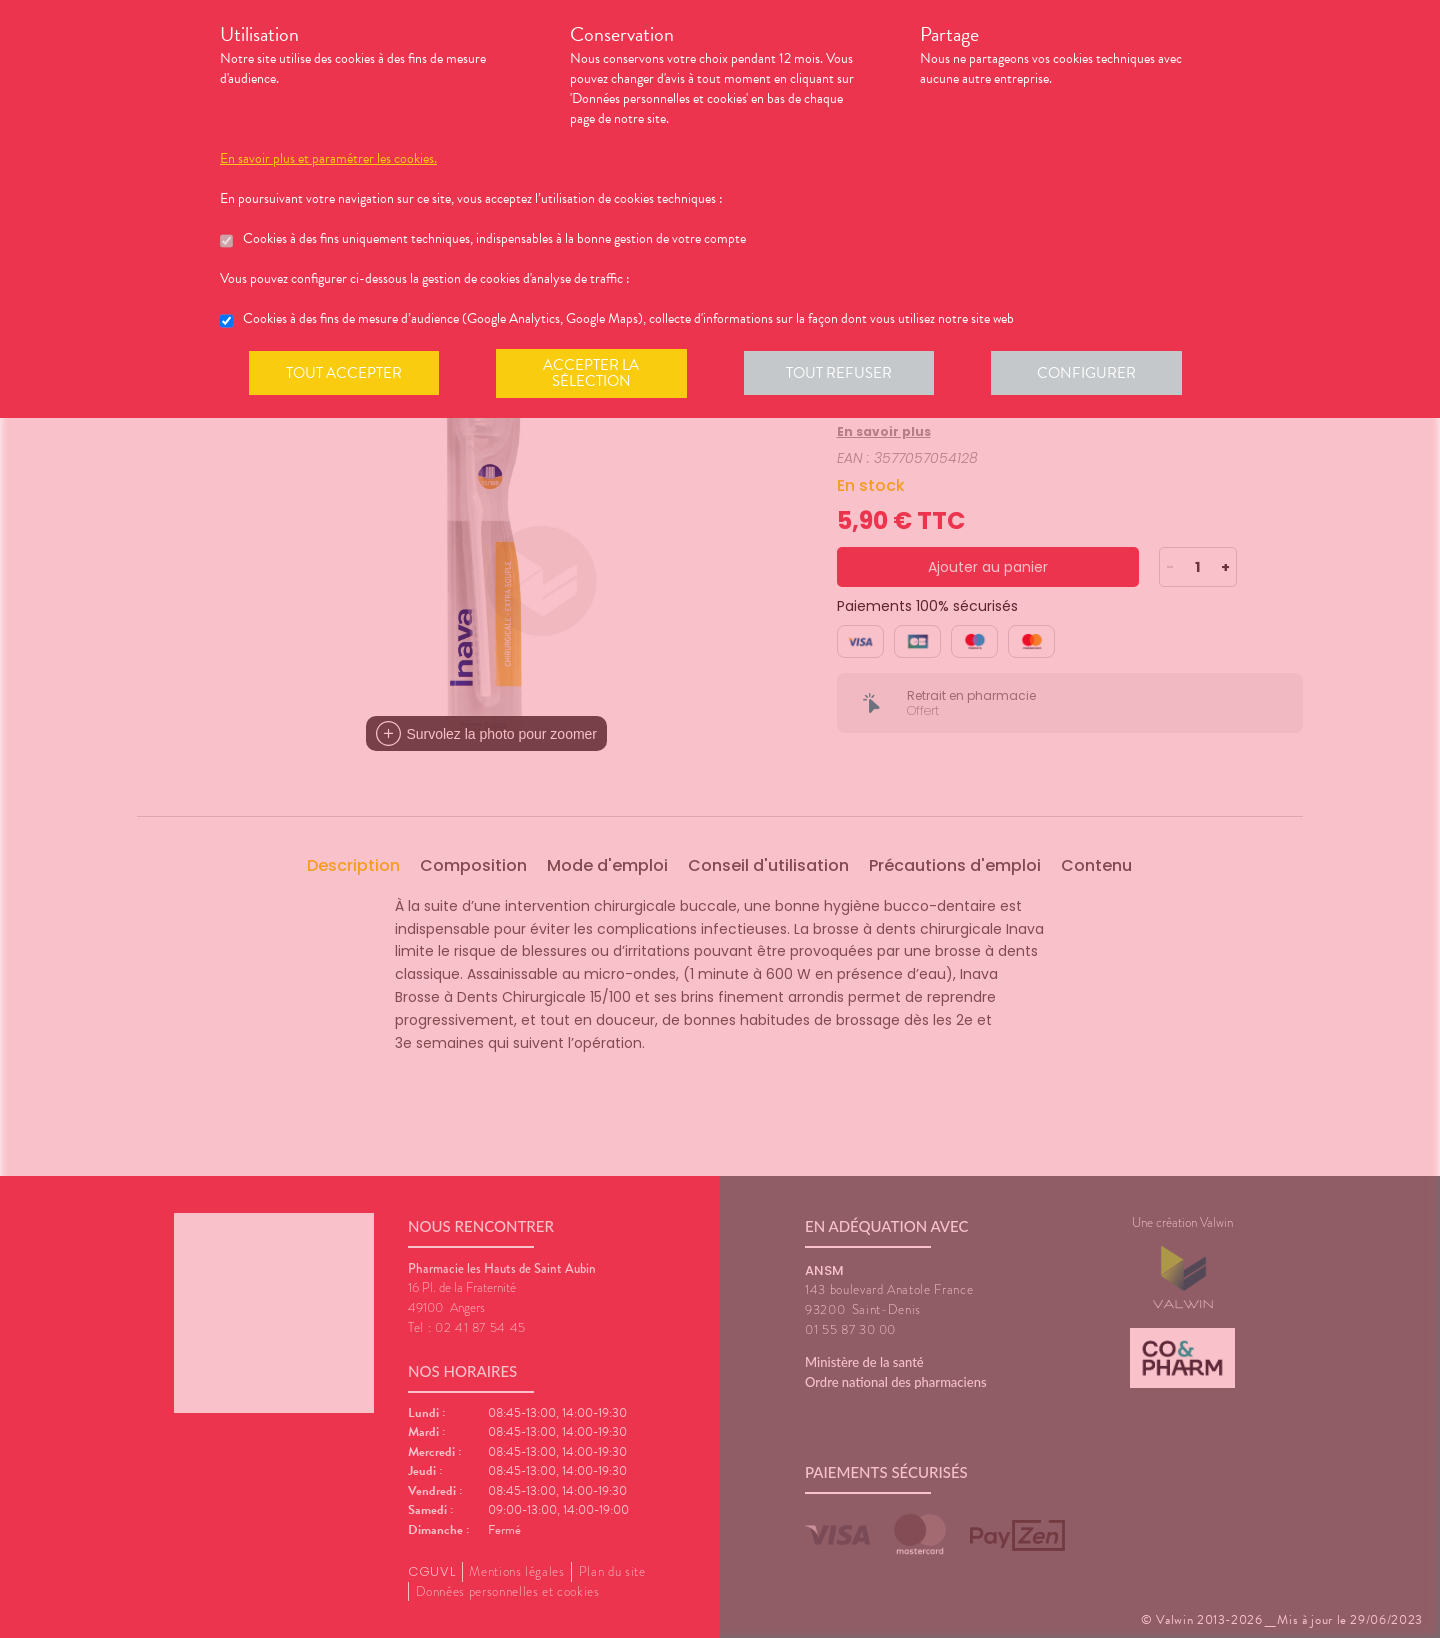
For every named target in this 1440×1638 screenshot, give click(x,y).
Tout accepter (345, 374)
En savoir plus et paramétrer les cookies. (328, 159)
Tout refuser (845, 374)
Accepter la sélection (595, 374)
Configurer (1095, 374)
